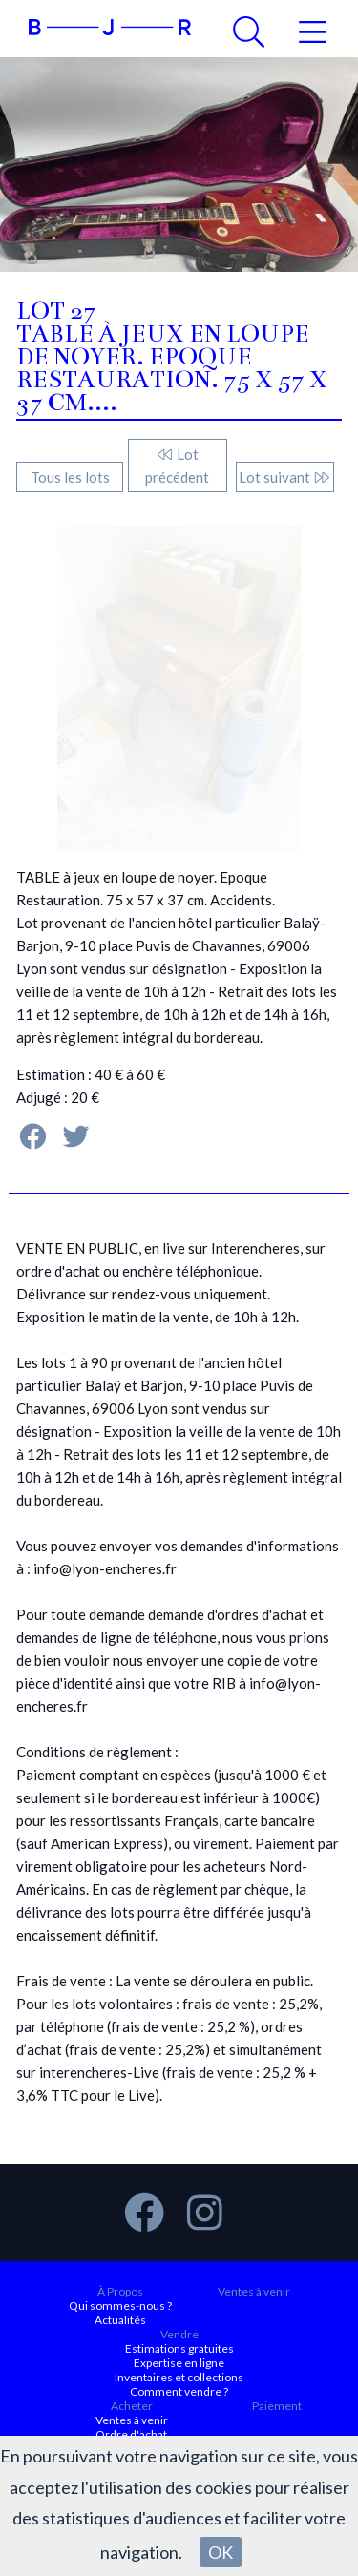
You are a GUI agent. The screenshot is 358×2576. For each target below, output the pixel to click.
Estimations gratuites (179, 2348)
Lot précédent (177, 466)
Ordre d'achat (131, 2434)
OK (220, 2552)
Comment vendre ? (179, 2391)
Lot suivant (285, 477)
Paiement (277, 2406)
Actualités (120, 2320)
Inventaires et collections (179, 2377)
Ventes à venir (254, 2291)
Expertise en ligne (179, 2363)
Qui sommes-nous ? (120, 2305)
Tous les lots (70, 477)
